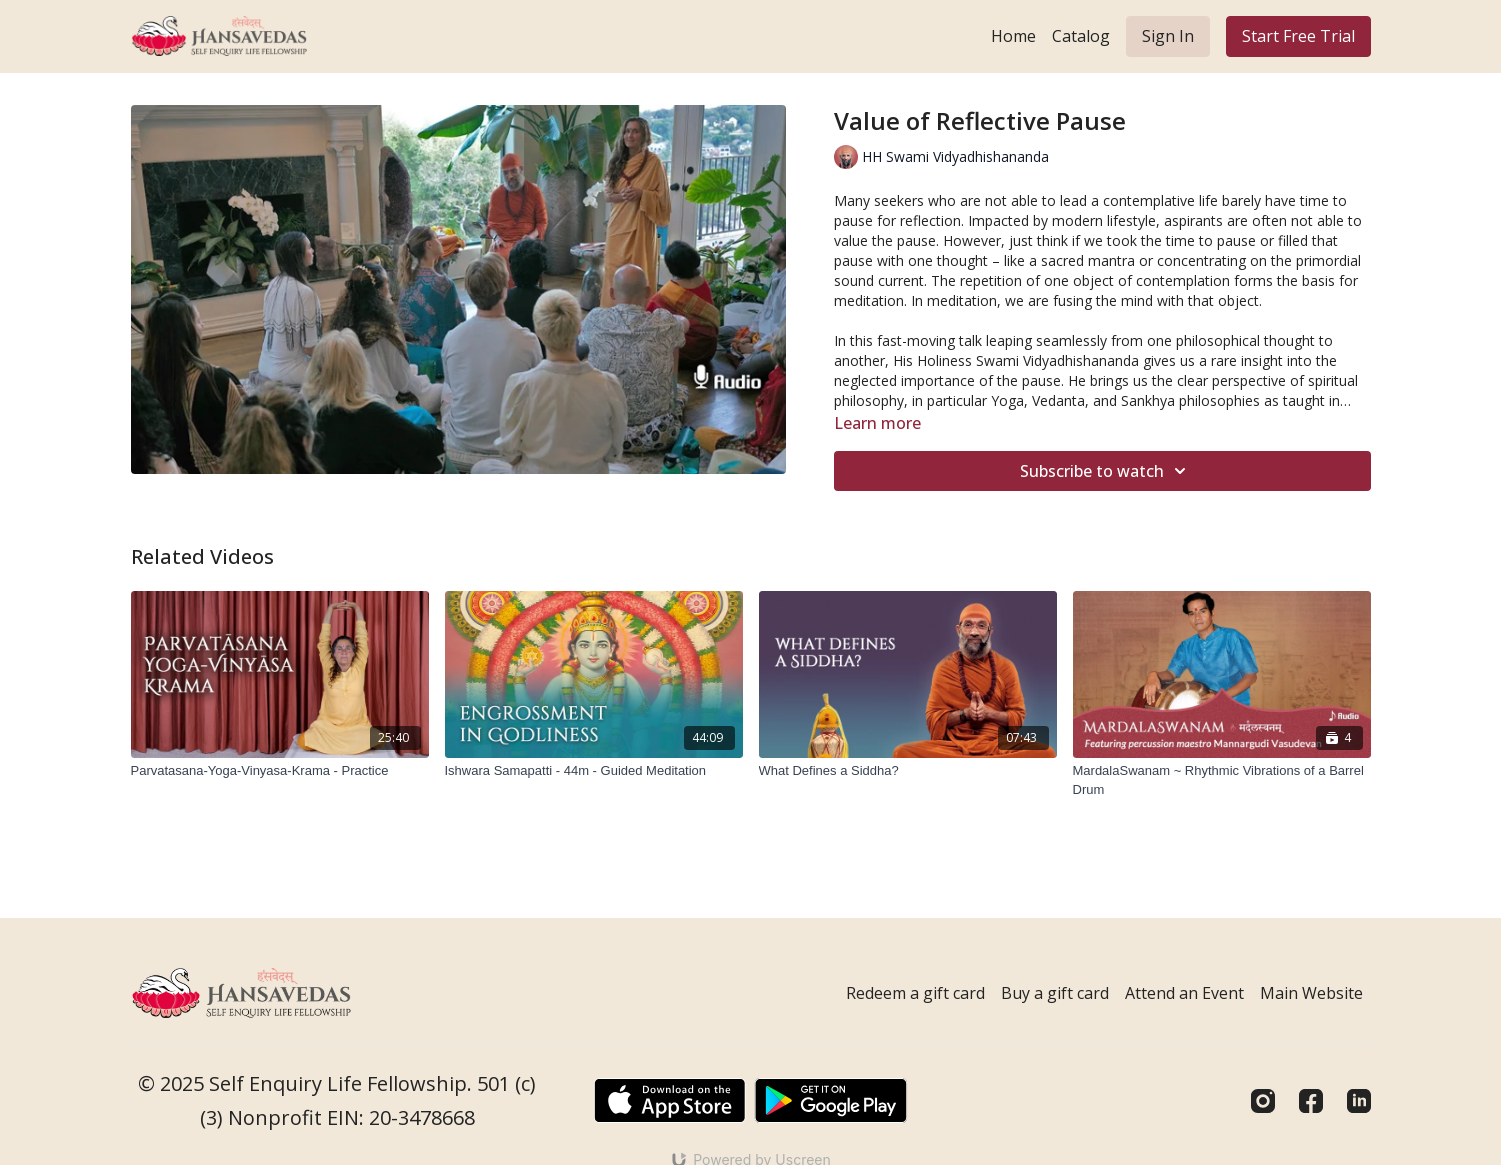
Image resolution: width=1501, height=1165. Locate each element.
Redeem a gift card (915, 993)
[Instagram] (1263, 1101)
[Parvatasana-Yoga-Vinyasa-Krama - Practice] (280, 771)
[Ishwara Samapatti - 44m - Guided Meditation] (594, 771)
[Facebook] (1311, 1101)
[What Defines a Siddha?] (908, 771)
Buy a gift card (1055, 993)
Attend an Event (1184, 993)
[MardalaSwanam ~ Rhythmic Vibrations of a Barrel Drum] (1222, 780)
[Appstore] (669, 1100)
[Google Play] (831, 1100)
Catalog (1081, 36)
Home (1013, 36)
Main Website (1311, 993)
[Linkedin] (1359, 1101)
